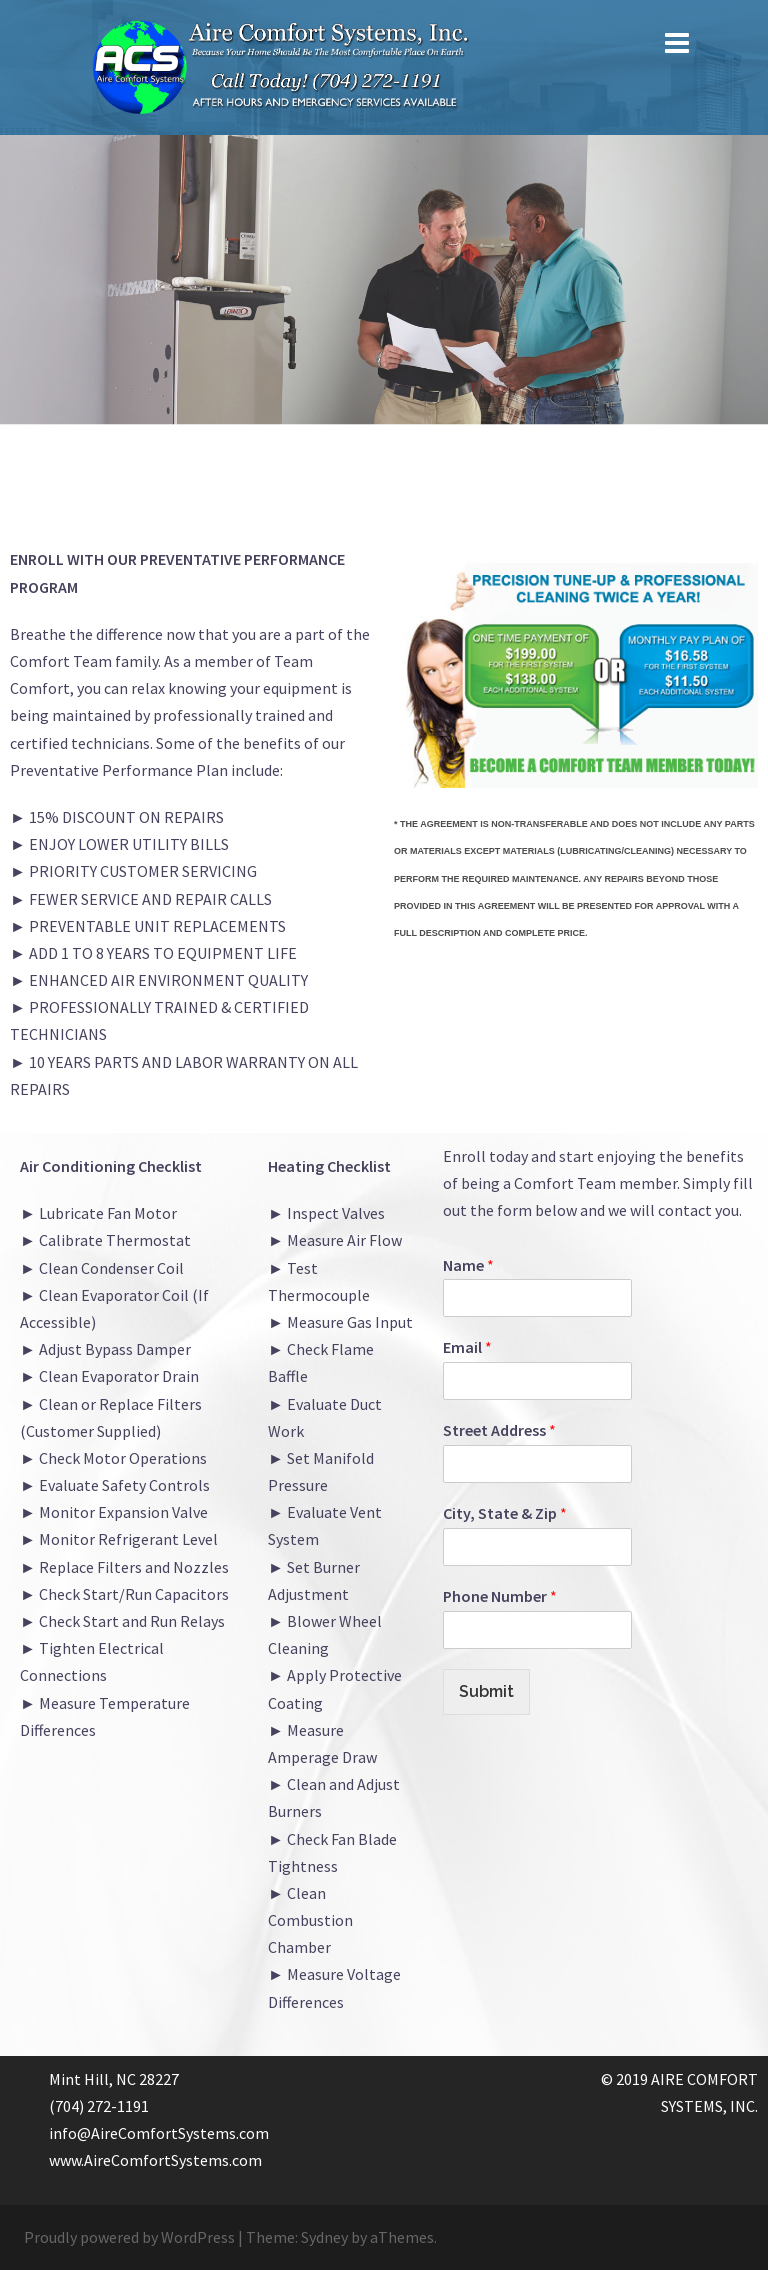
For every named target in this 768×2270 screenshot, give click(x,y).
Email (467, 1347)
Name (468, 1265)
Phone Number (500, 1596)
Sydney (324, 2237)
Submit (486, 1691)
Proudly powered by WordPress (129, 2237)
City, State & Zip (505, 1513)
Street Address (499, 1430)
